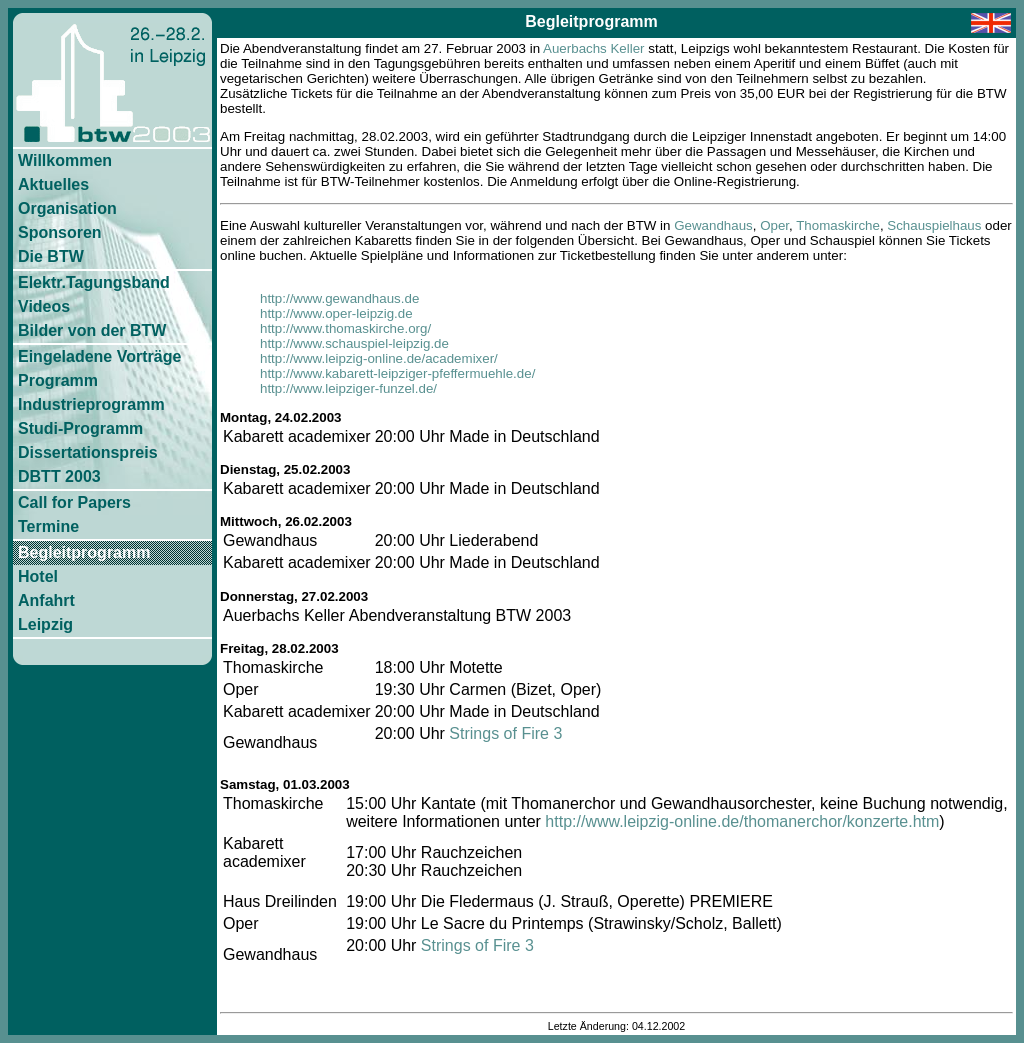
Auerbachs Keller (594, 48)
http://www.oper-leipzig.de (336, 313)
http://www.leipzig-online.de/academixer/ (379, 358)
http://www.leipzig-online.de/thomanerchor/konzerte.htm (742, 821)
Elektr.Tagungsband (94, 282)
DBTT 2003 (59, 476)
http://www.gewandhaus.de (339, 298)
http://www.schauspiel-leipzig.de (354, 343)
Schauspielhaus (934, 225)
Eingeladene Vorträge (99, 356)
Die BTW (51, 256)
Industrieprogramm (91, 404)
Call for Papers (74, 502)
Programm (58, 380)
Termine (48, 526)
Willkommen (65, 160)
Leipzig (45, 624)
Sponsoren (60, 232)
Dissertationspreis (88, 452)
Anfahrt (46, 600)
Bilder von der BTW (92, 330)
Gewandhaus (713, 225)
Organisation (67, 208)
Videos (44, 306)
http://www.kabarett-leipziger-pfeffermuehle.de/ (397, 373)
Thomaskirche (838, 225)
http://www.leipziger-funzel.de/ (348, 388)
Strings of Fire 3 (505, 733)
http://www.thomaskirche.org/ (345, 328)
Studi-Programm (80, 428)
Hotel (38, 576)
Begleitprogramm (84, 552)
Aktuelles (53, 184)
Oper (774, 225)
